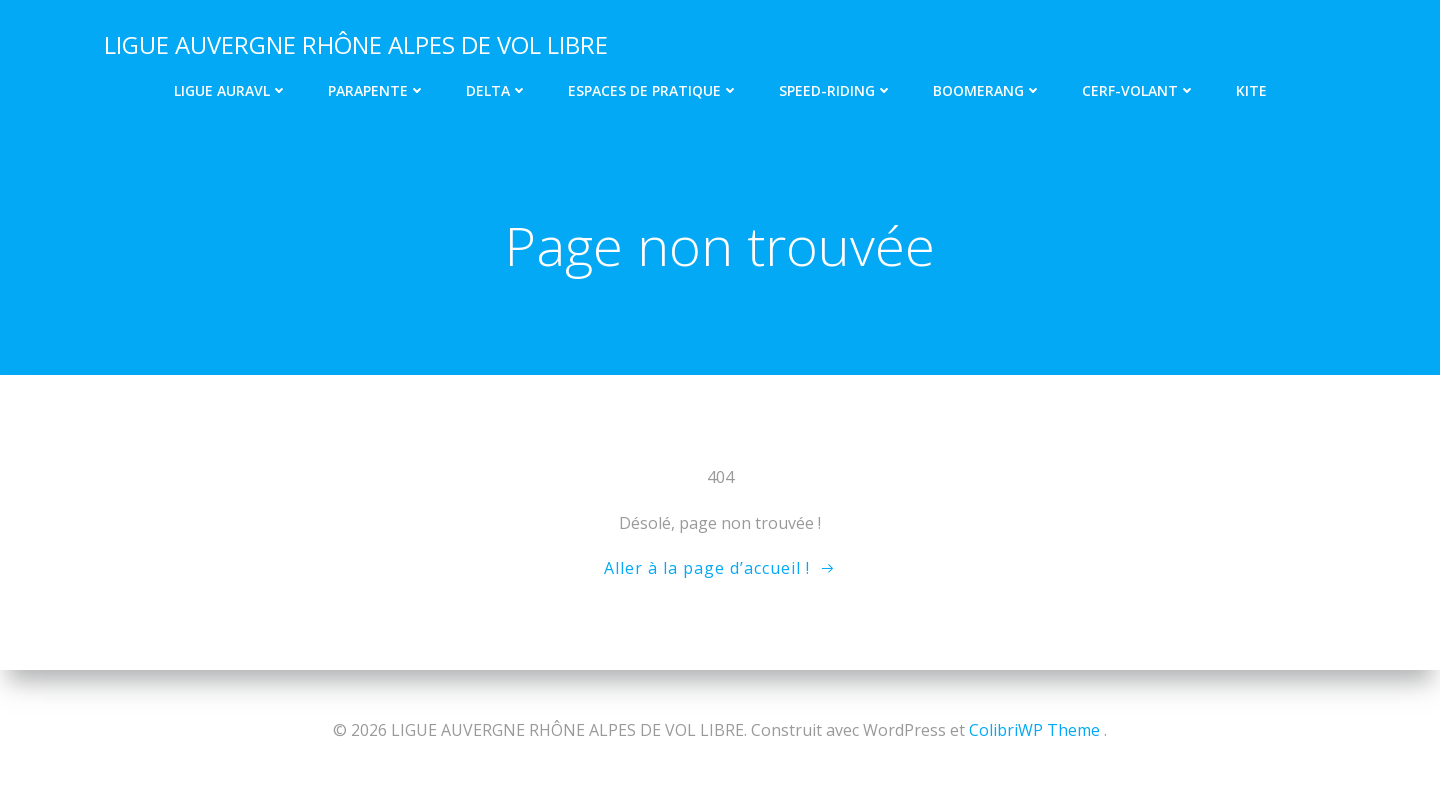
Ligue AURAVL (231, 90)
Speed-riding (836, 90)
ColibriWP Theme (1034, 730)
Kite (1251, 90)
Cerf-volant (1139, 90)
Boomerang (987, 90)
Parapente (377, 90)
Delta (497, 90)
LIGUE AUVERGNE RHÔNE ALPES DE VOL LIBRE (356, 44)
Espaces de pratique (653, 90)
